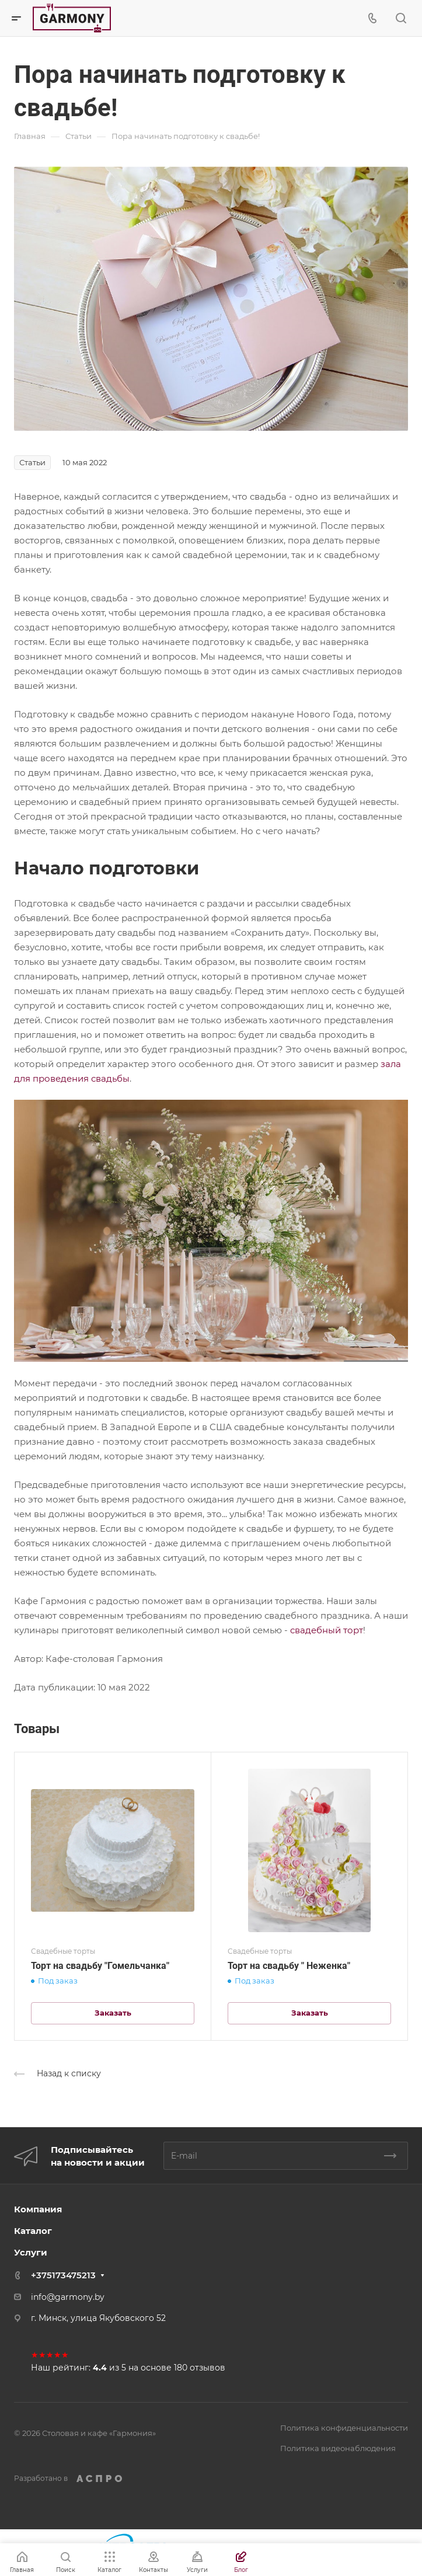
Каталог (33, 2230)
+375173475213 (63, 2275)
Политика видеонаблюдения (338, 2448)
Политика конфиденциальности (344, 2427)
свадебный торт (326, 1630)
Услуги (30, 2252)
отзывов (207, 2367)
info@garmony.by (67, 2297)
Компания (38, 2209)
